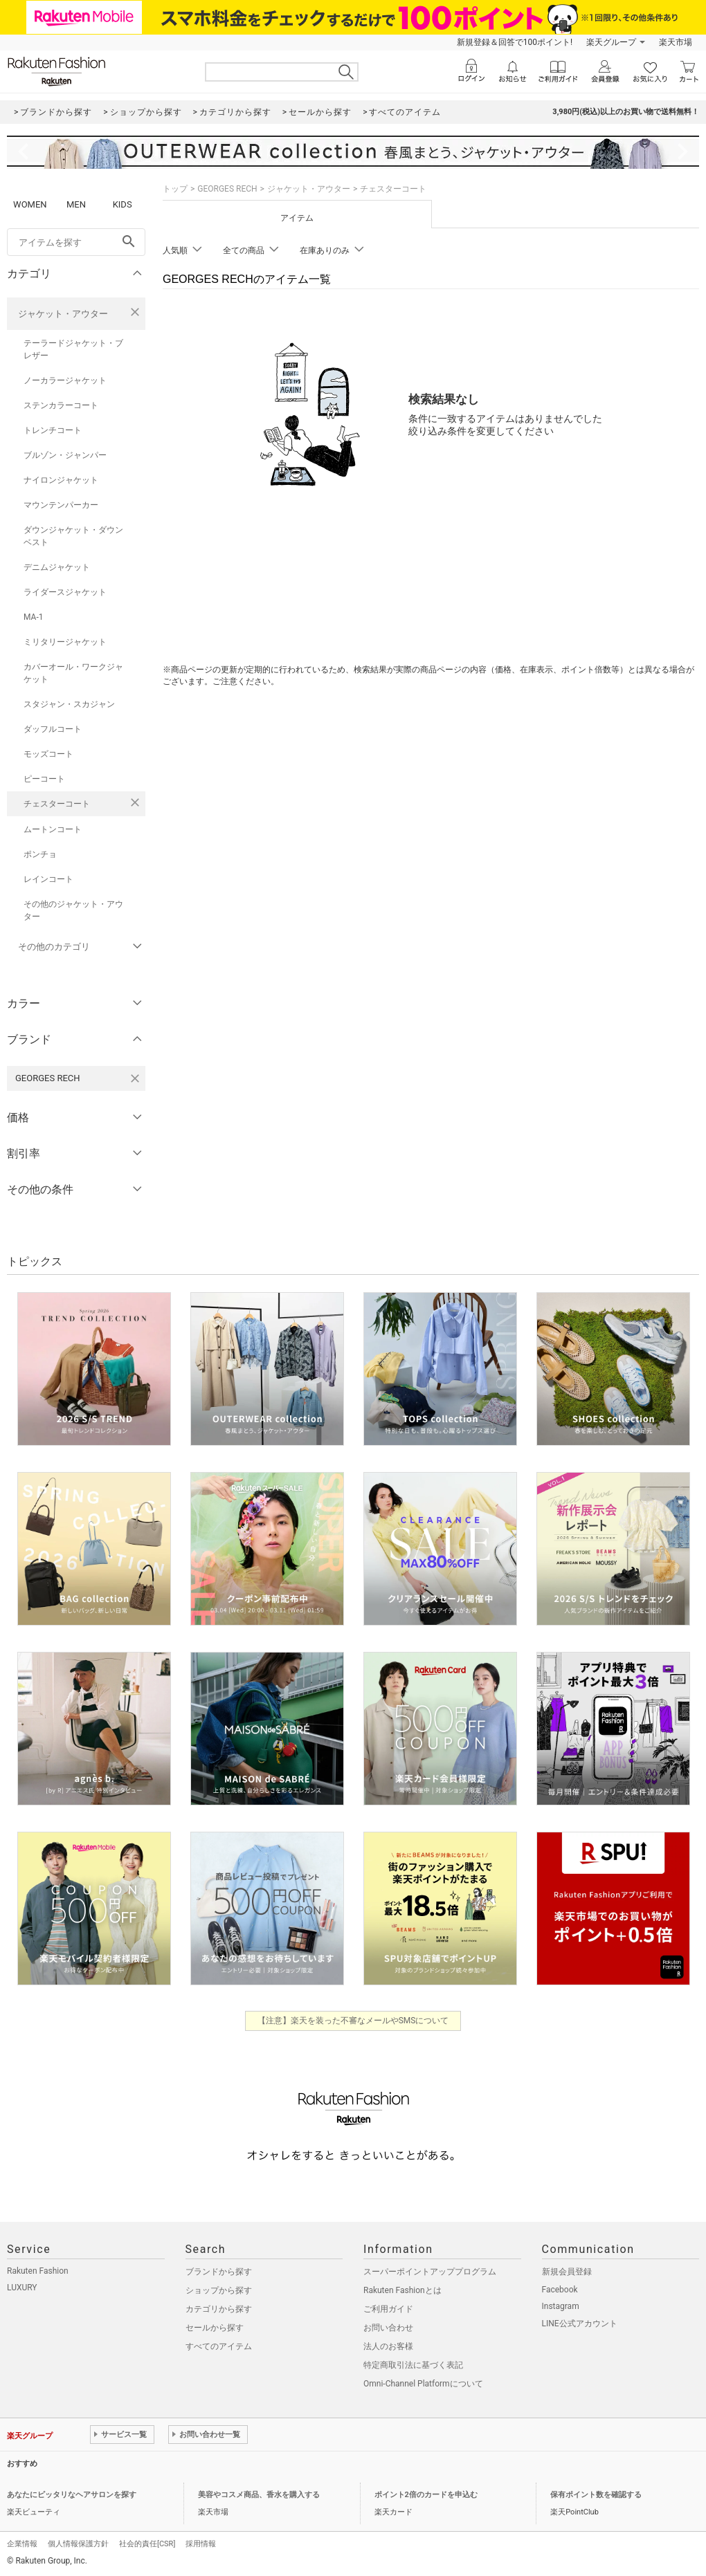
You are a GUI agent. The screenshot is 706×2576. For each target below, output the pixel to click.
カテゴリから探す (218, 2309)
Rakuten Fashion (38, 2271)
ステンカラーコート (61, 405)
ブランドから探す (218, 2271)
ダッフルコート (53, 729)
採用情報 (200, 2543)
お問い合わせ (388, 2328)
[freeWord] (76, 242)
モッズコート (48, 754)
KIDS (122, 204)
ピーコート (44, 779)
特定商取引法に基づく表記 (413, 2365)
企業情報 (22, 2543)
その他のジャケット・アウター (73, 910)
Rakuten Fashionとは (402, 2290)
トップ (175, 189)
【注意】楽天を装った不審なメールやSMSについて (353, 2020)
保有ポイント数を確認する (596, 2494)
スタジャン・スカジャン (69, 704)
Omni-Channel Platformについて (423, 2384)
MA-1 (33, 617)
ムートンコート (53, 829)
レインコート (48, 879)
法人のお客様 (388, 2346)
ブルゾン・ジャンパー (65, 455)
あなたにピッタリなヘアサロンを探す (71, 2494)
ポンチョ (40, 854)
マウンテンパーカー (61, 505)
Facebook (560, 2289)
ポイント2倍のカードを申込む (426, 2494)
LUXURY (22, 2287)
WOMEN (30, 204)
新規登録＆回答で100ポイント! (514, 42)
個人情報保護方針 (78, 2543)
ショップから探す (218, 2290)
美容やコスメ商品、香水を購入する (259, 2494)
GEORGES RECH (227, 189)
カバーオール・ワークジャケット (73, 673)
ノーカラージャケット (65, 380)
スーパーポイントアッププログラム (429, 2271)
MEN (76, 204)
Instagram (560, 2306)
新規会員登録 (567, 2271)
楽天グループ (611, 42)
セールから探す (214, 2328)
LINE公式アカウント (579, 2323)
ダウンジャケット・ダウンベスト (73, 536)
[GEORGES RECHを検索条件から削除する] (135, 1078)
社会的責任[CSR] (147, 2543)
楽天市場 (675, 42)
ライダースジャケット (65, 592)
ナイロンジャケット (61, 480)
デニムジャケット (57, 567)
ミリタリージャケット (65, 642)
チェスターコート (57, 804)
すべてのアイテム (218, 2346)
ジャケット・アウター (63, 314)
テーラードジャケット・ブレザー (73, 349)
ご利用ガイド (388, 2309)
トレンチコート (53, 430)
